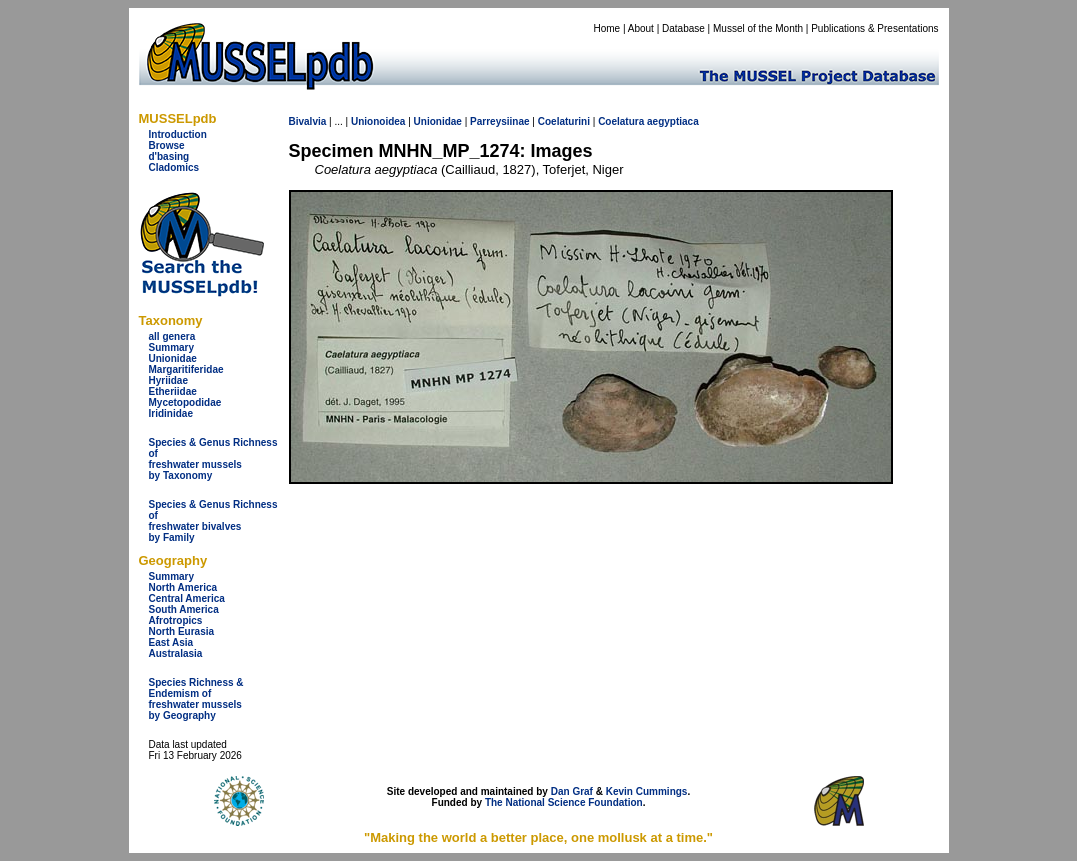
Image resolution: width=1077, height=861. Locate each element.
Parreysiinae (500, 121)
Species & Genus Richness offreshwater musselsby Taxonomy (213, 459)
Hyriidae (168, 380)
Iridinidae (171, 413)
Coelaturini (564, 121)
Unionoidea (378, 121)
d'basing (169, 156)
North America (183, 587)
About (641, 28)
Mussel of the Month (758, 28)
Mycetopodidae (185, 402)
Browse (167, 145)
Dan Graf (572, 791)
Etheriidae (173, 391)
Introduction (178, 134)
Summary (172, 347)
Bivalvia (308, 121)
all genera (172, 336)
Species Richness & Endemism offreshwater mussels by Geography (196, 699)
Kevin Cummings (647, 791)
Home (606, 28)
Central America (187, 598)
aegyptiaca (673, 121)
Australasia (176, 653)
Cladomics (174, 167)
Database (683, 28)
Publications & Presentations (874, 28)
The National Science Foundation (564, 802)
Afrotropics (176, 620)
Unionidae (173, 358)
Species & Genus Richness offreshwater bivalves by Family (213, 521)
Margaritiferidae (186, 369)
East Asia (171, 642)
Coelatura (621, 121)
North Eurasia (182, 631)
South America (184, 609)
